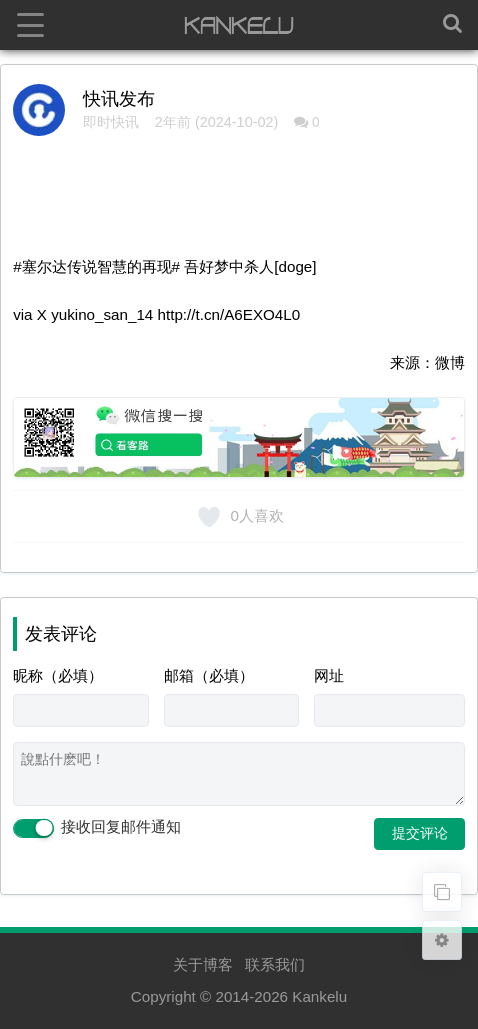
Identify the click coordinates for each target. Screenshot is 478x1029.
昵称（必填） (58, 675)
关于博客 (203, 964)
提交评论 (420, 833)
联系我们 (275, 964)
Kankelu (319, 996)
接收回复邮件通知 (97, 828)
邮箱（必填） (209, 675)
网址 (329, 675)
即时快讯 (111, 122)
